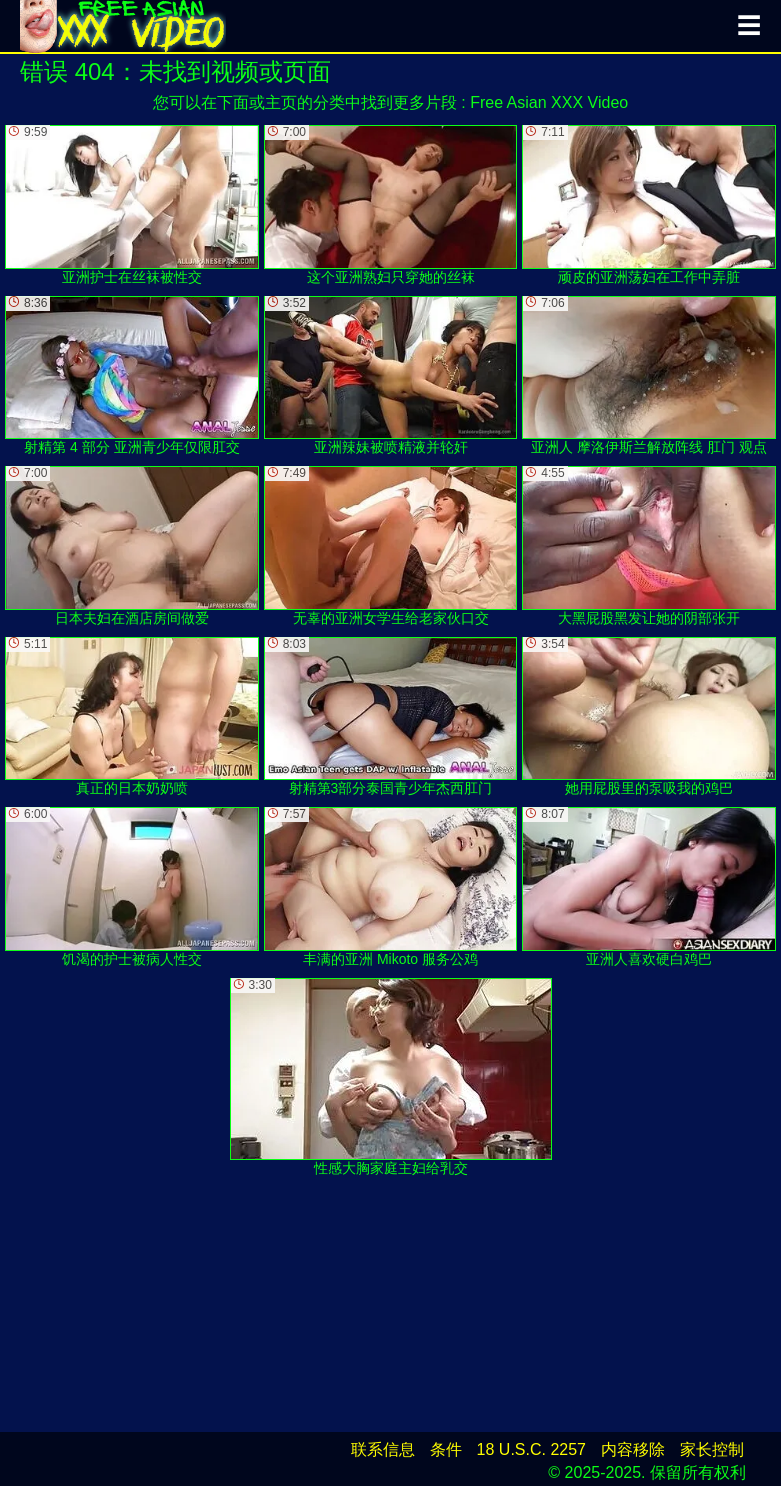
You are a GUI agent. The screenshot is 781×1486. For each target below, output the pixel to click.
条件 (446, 1449)
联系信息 (383, 1449)
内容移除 (633, 1449)
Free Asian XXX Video (549, 102)
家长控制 (712, 1449)
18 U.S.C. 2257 (531, 1449)
